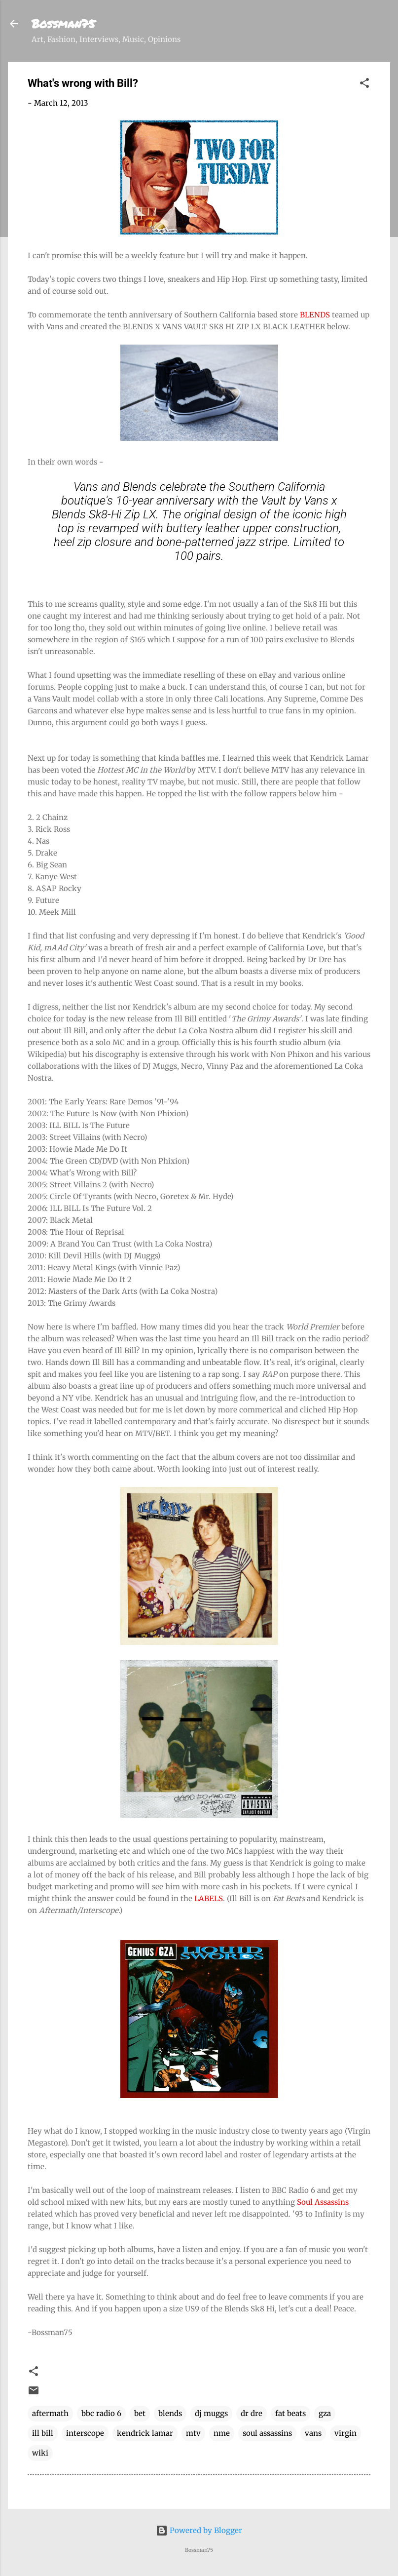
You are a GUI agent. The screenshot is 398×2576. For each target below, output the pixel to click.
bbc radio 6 (101, 2413)
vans (313, 2433)
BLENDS (315, 314)
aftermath (50, 2413)
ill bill (42, 2433)
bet (139, 2413)
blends (170, 2413)
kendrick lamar (145, 2433)
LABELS (208, 1898)
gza (325, 2413)
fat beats (290, 2413)
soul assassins (267, 2433)
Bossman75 (63, 23)
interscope (85, 2433)
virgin (345, 2433)
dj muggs (211, 2413)
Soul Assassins (323, 2202)
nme (222, 2433)
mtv (193, 2433)
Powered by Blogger (199, 2530)
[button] (364, 84)
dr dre (251, 2413)
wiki (40, 2453)
